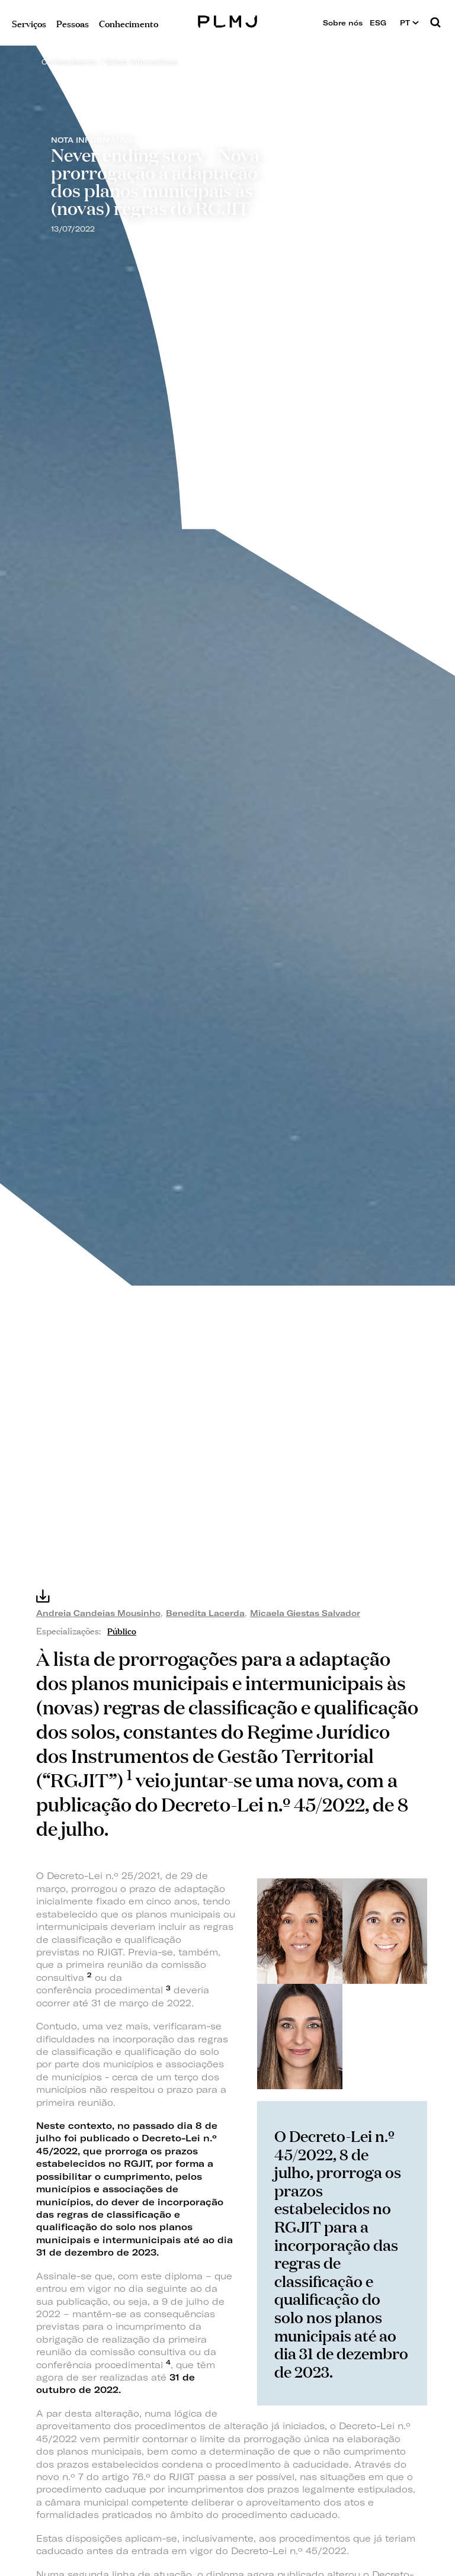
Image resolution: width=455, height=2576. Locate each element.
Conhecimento (69, 61)
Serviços (29, 23)
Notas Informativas (141, 61)
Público (121, 1630)
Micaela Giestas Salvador (305, 1613)
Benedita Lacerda (205, 1613)
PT (409, 23)
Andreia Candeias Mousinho (98, 1613)
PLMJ (228, 20)
